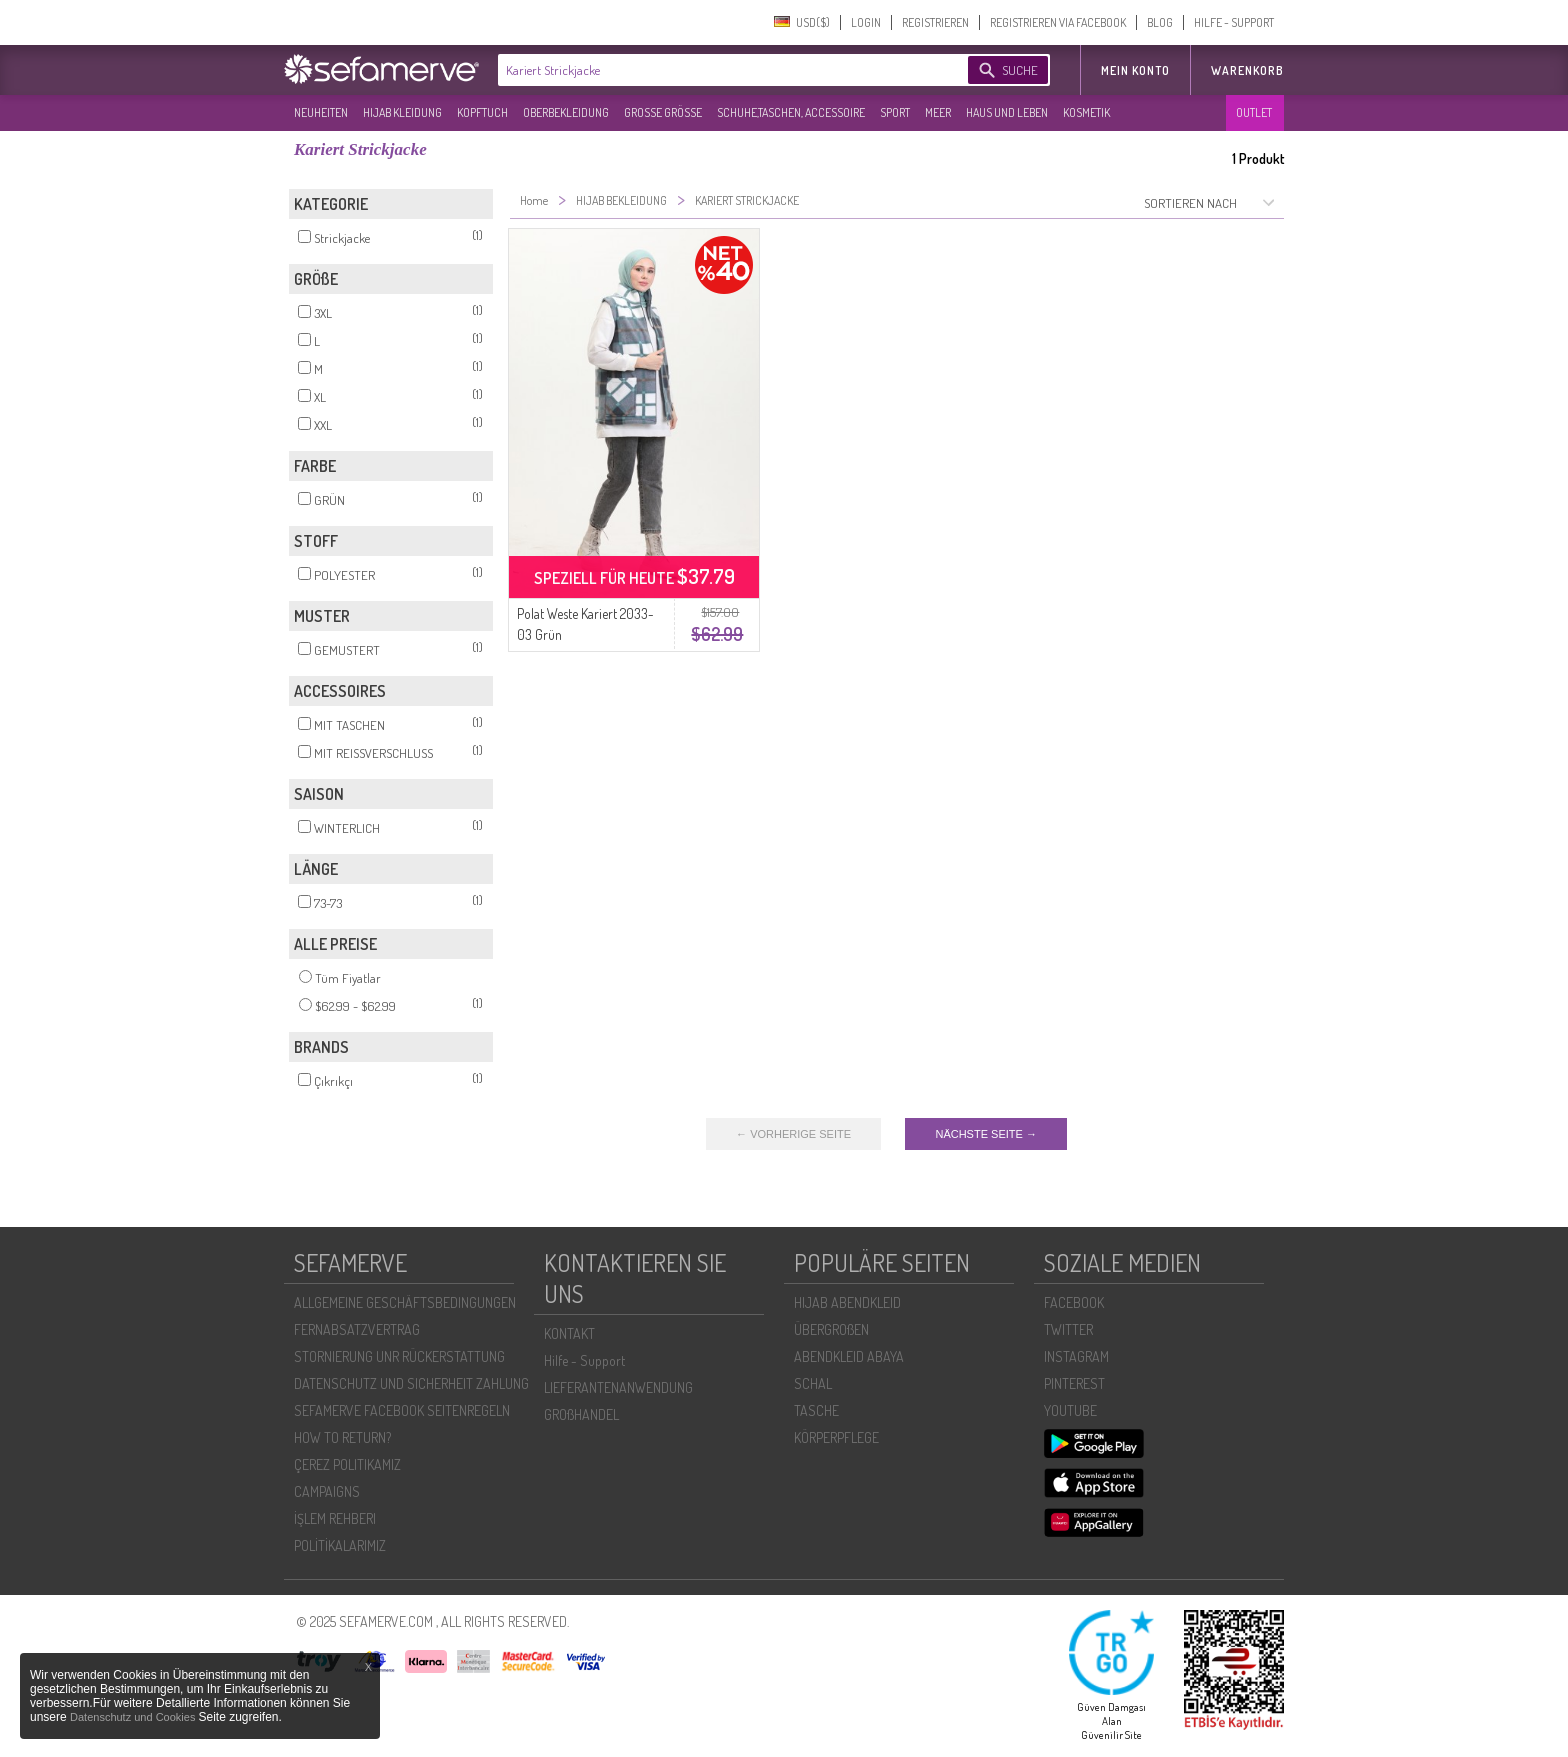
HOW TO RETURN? (342, 1437)
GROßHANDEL (581, 1414)
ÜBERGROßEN (831, 1329)
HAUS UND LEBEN (1007, 112)
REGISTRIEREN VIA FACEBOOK (1058, 22)
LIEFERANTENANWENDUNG (618, 1387)
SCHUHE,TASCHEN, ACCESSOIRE (791, 112)
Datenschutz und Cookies (134, 1717)
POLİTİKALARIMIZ (340, 1545)
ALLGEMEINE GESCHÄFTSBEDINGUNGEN (405, 1302)
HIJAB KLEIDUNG (402, 112)
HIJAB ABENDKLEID (847, 1302)
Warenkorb (1247, 70)
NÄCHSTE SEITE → (985, 1134)
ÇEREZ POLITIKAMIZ (347, 1464)
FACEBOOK (1074, 1302)
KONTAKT (569, 1333)
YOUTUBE (1070, 1410)
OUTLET (1254, 112)
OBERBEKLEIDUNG (566, 112)
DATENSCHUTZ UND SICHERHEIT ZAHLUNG (411, 1383)
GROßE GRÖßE (663, 112)
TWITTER (1068, 1329)
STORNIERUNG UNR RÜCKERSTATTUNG (399, 1356)
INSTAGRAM (1076, 1356)
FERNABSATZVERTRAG (357, 1329)
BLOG (1160, 22)
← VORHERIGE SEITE (793, 1134)
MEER (938, 112)
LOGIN (866, 22)
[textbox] (716, 70)
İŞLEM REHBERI (335, 1518)
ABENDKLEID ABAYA (849, 1356)
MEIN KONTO (1135, 70)
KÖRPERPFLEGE (836, 1437)
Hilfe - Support (584, 1360)
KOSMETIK (1086, 112)
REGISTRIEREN (935, 22)
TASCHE (816, 1410)
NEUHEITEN (321, 112)
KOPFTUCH (482, 112)
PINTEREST (1074, 1383)
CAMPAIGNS (327, 1491)
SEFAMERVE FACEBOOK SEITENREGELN (402, 1410)
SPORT (895, 112)
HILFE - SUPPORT (1234, 22)
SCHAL (813, 1383)
